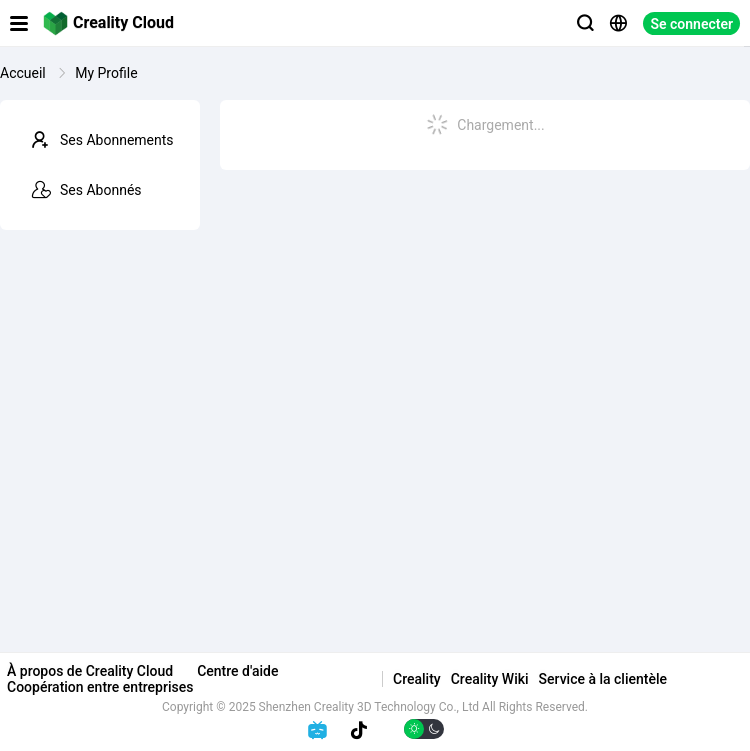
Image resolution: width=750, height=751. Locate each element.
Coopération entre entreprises (100, 687)
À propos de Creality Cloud (90, 671)
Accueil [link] (24, 73)
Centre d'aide (237, 671)
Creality (417, 679)
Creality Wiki (490, 679)
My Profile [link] (106, 73)
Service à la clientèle (603, 679)
